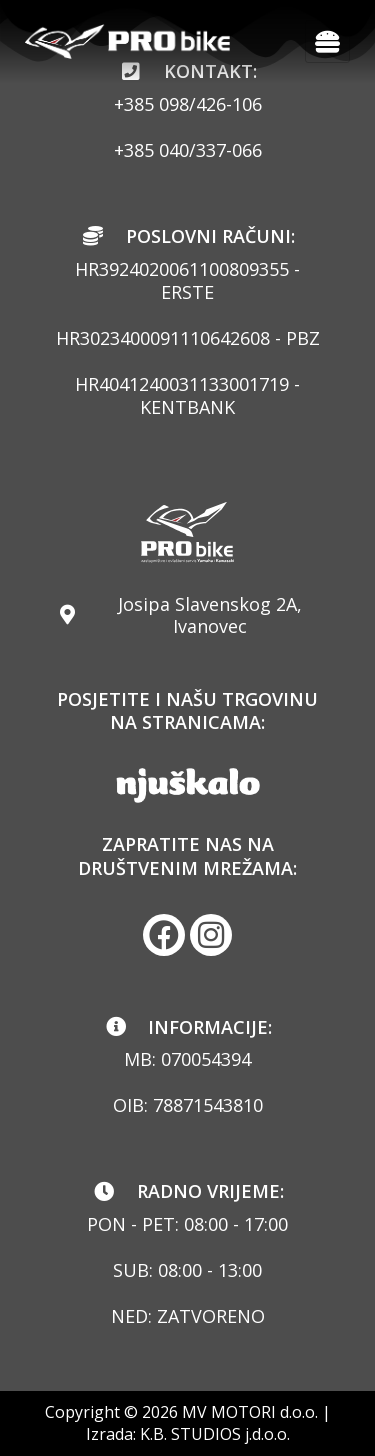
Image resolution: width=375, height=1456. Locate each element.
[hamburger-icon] (327, 41)
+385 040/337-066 (188, 150)
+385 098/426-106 (188, 104)
